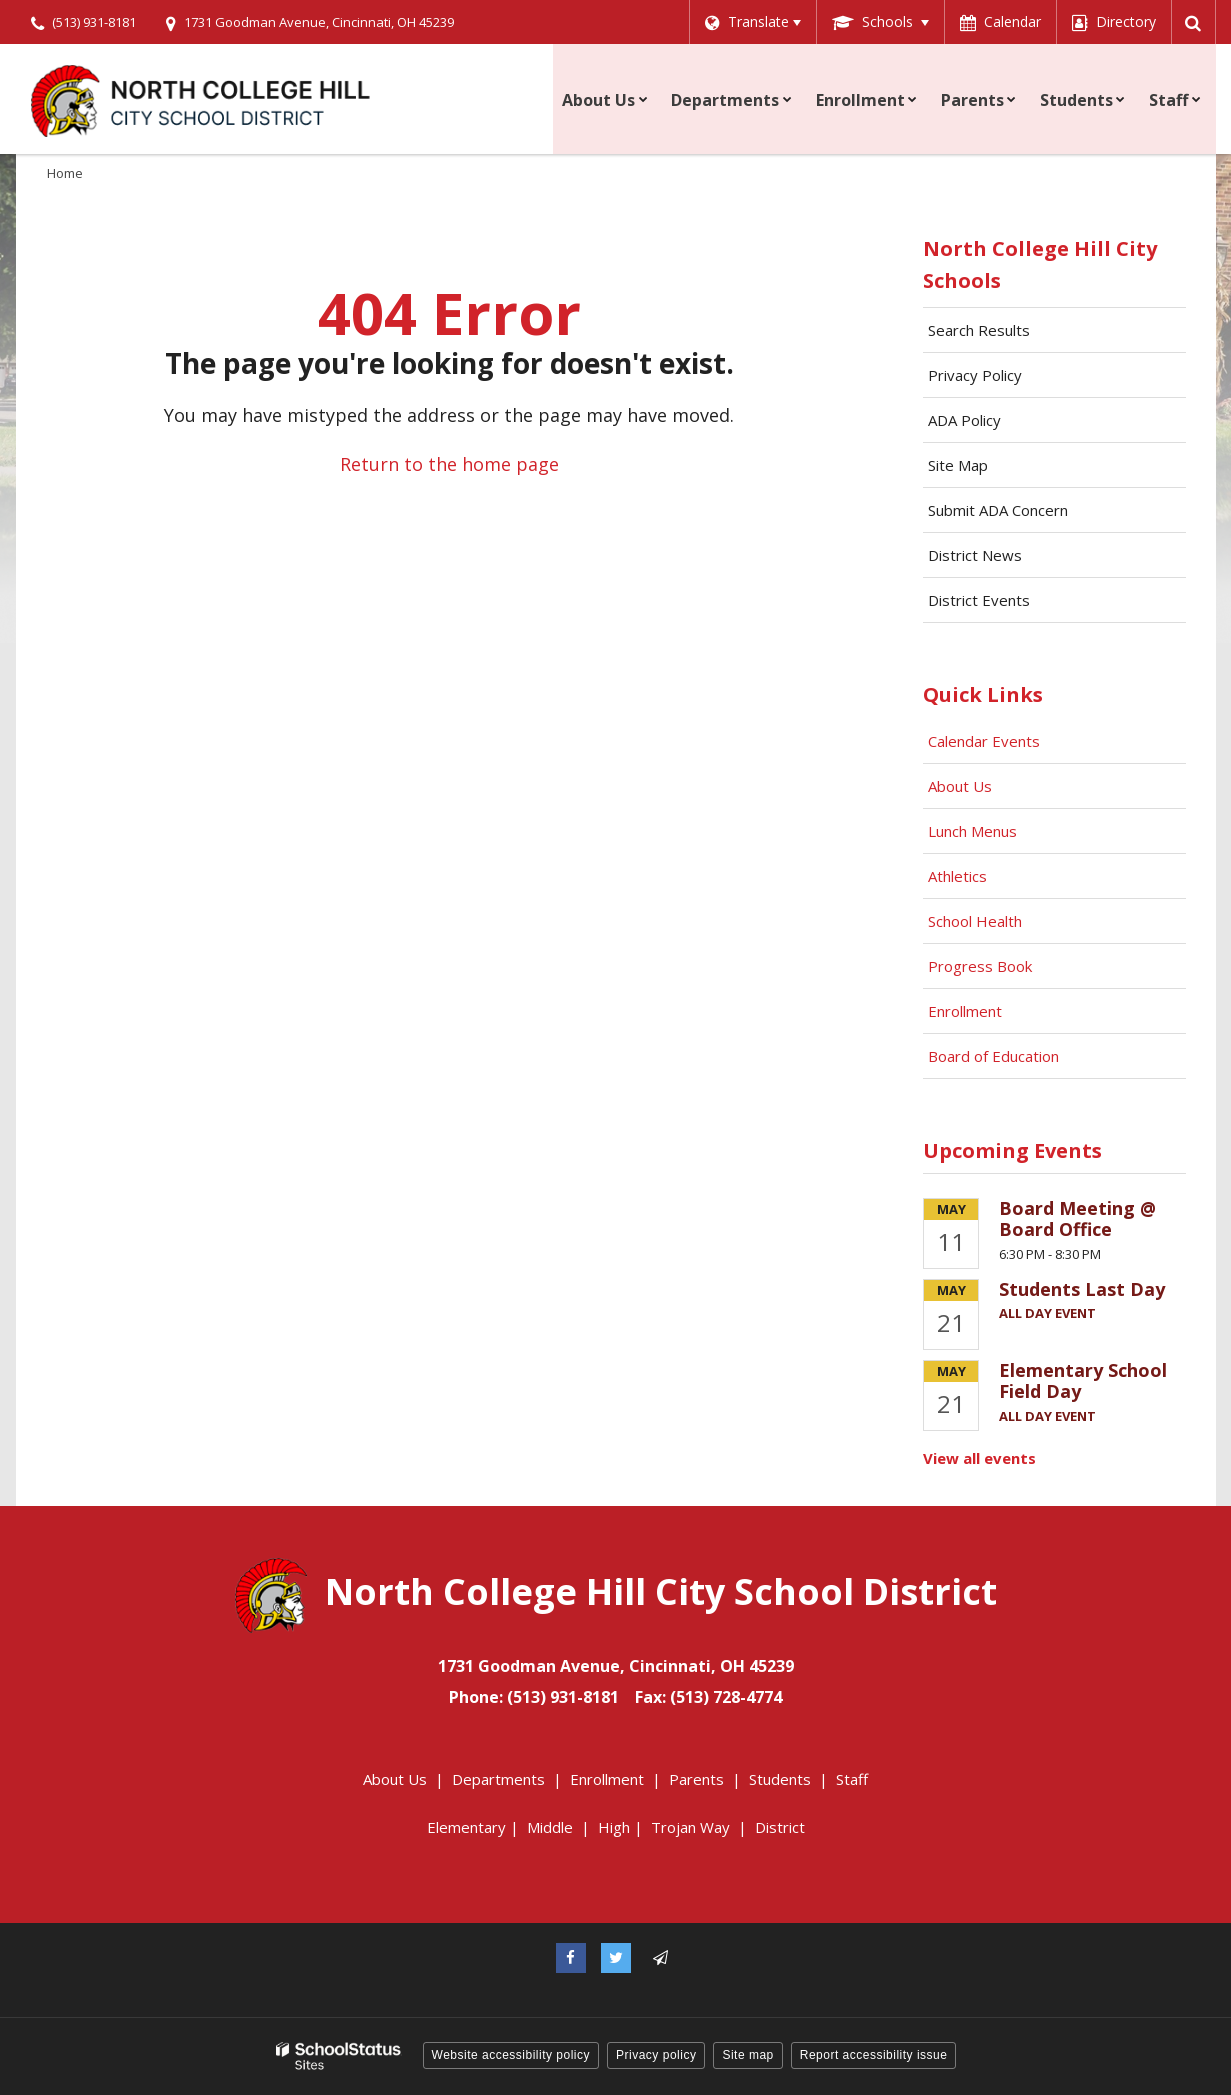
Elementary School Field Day (1083, 1381)
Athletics (957, 876)
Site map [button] (747, 2055)
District (780, 1827)
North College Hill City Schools (1040, 264)
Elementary (466, 1827)
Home (65, 173)
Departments (498, 1779)
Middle (550, 1827)
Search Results (979, 330)
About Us (960, 786)
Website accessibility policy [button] (511, 2055)
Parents (696, 1779)
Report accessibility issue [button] (874, 2055)
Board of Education (995, 1056)
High (614, 1827)
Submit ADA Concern (998, 510)
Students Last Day (1082, 1289)
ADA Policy (964, 420)
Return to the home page (449, 464)
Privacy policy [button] (656, 2055)
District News (975, 555)
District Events (979, 600)
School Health (975, 921)
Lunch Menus (972, 831)
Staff (852, 1779)
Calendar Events (986, 741)
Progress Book (980, 966)
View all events (979, 1458)
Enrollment (965, 1011)
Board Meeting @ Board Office (1077, 1219)
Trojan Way (690, 1827)
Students (780, 1779)
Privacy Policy (975, 375)
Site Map (958, 465)
